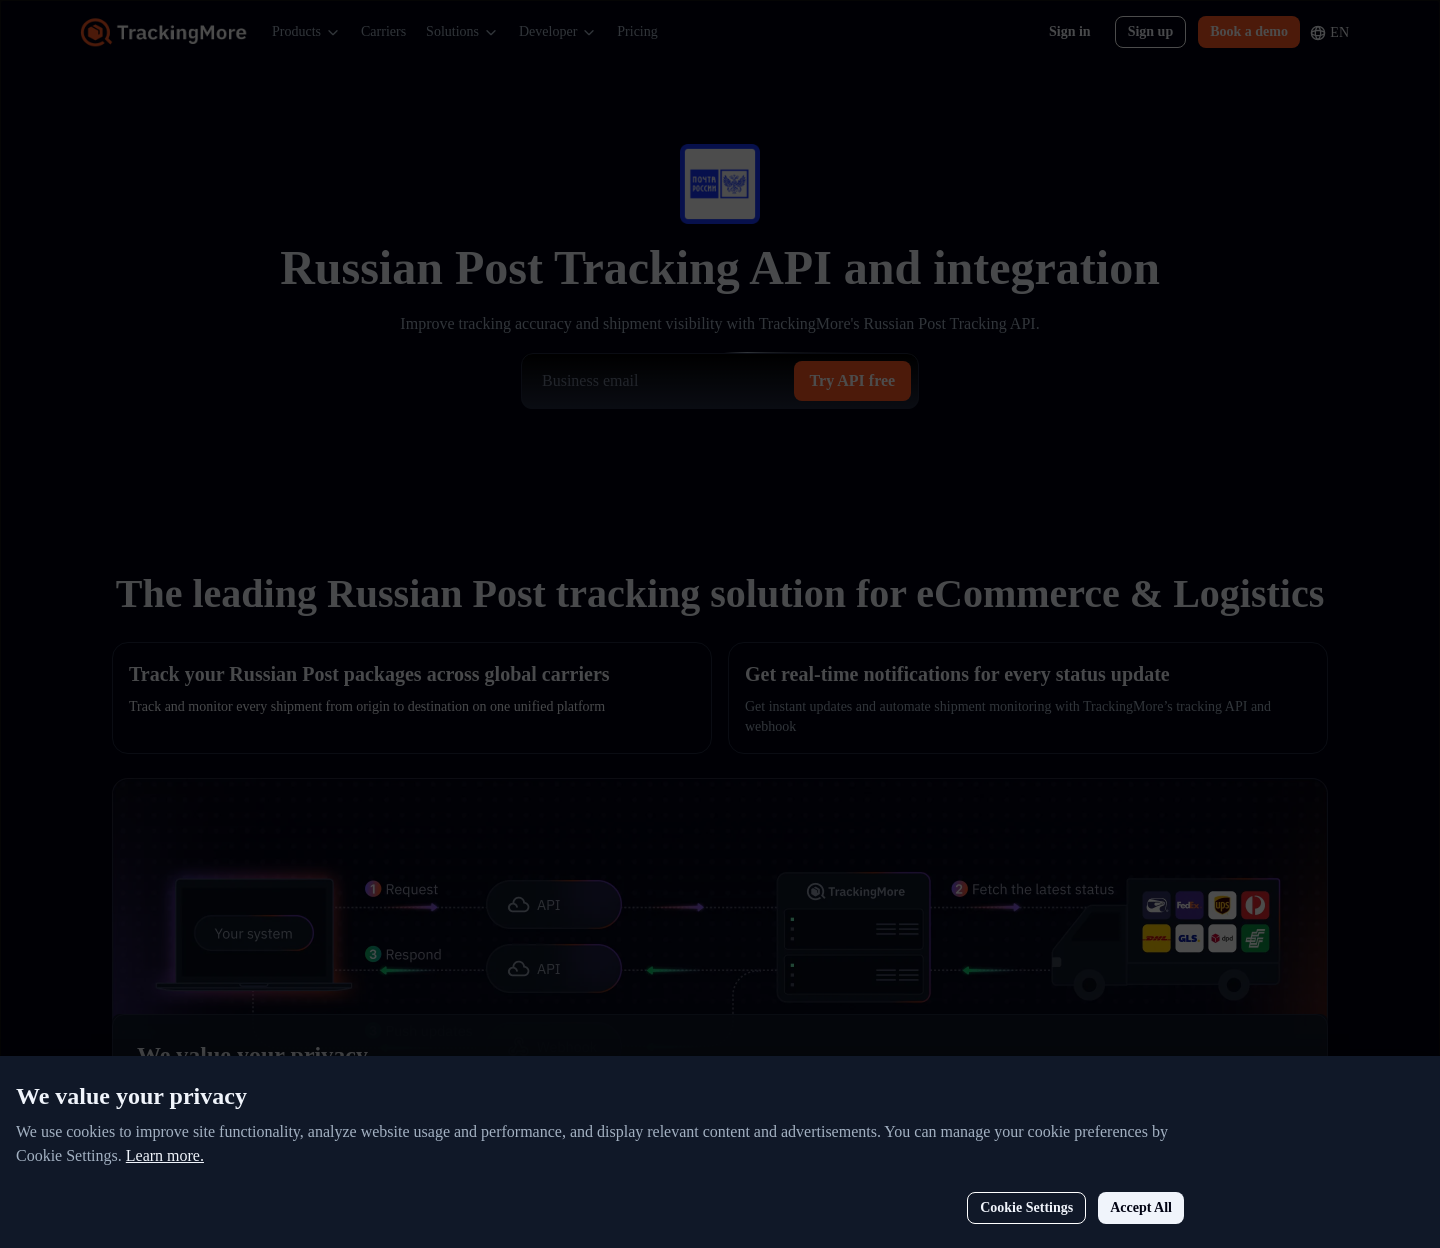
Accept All (1262, 1166)
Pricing (637, 31)
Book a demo (1249, 31)
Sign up (1151, 31)
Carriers (383, 31)
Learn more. (286, 1114)
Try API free (853, 380)
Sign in (1070, 31)
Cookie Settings (1147, 1166)
